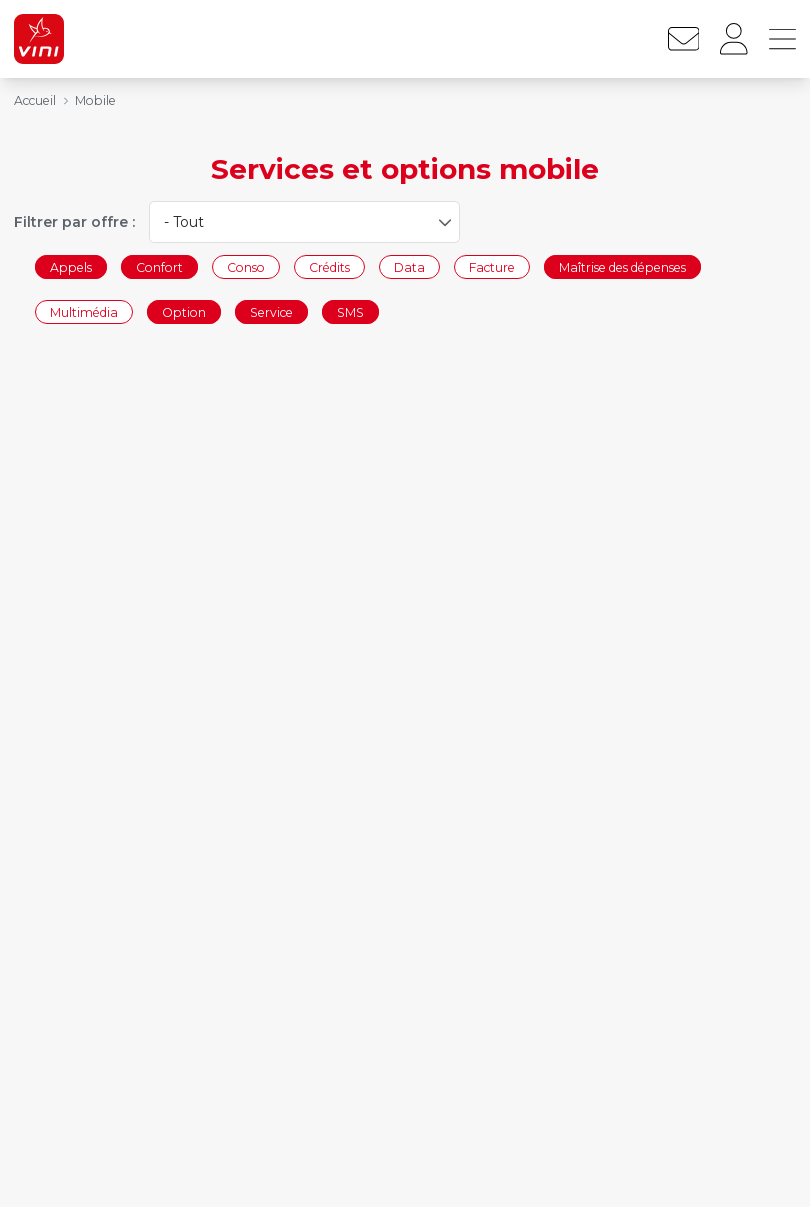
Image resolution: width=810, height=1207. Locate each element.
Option (184, 312)
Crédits (329, 266)
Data (409, 266)
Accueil (35, 100)
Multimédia (84, 312)
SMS (350, 312)
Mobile (95, 100)
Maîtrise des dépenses (622, 266)
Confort (159, 266)
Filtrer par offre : (74, 222)
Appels (71, 266)
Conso (246, 266)
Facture (492, 266)
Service (271, 312)
